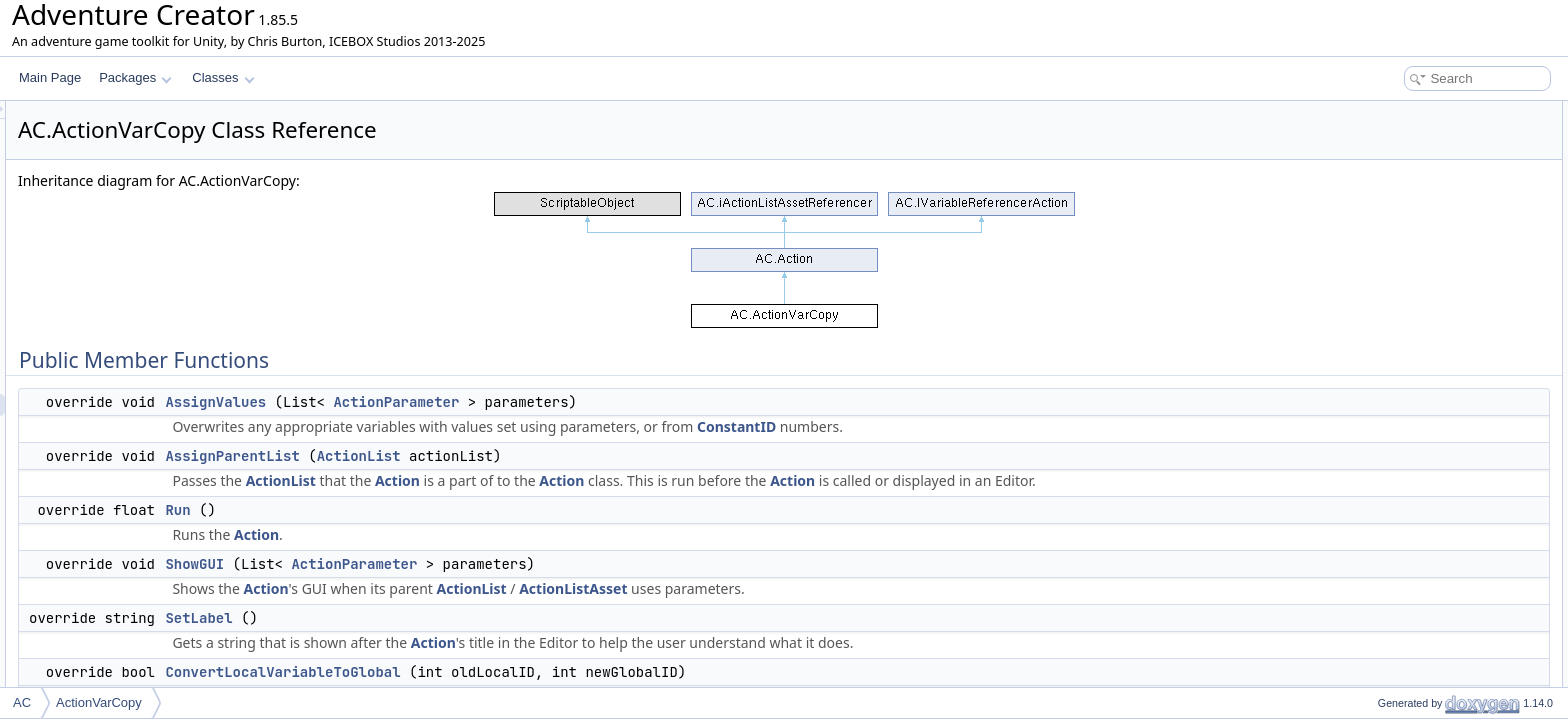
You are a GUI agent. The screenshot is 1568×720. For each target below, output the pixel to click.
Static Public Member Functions (1429, 376)
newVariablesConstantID (1426, 640)
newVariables (1396, 618)
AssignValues (465, 402)
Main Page (50, 77)
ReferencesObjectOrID (1421, 354)
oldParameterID (1403, 442)
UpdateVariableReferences (1432, 310)
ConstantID (986, 426)
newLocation (1394, 552)
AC (22, 702)
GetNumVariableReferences (1435, 288)
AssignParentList (482, 456)
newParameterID (1406, 508)
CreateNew (1391, 398)
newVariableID (1399, 530)
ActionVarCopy (99, 702)
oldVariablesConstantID (1423, 596)
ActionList (609, 456)
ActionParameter (646, 402)
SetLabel (448, 618)
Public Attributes (1388, 420)
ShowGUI (444, 564)
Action (647, 480)
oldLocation (1391, 486)
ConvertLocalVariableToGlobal (532, 672)
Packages (135, 77)
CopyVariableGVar (1410, 684)
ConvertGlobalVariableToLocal (1441, 266)
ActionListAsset (823, 588)
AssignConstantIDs (1412, 332)
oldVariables (1393, 574)
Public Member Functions (1412, 112)
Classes (223, 77)
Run (427, 510)
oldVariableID (1396, 464)
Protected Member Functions (1422, 662)
